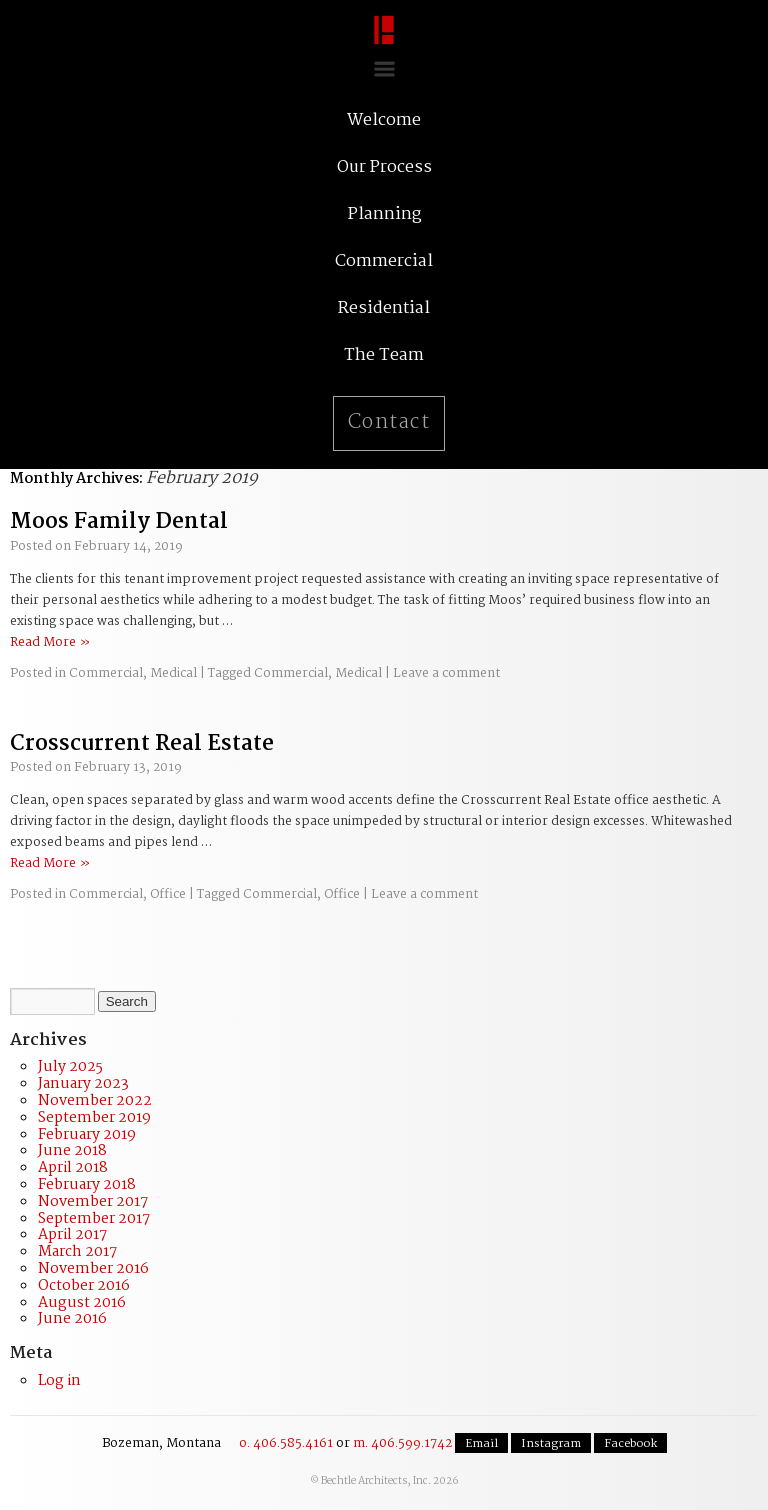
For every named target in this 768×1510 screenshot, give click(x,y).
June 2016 (72, 1319)
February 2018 (87, 1185)
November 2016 (93, 1269)
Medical (173, 673)
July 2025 (70, 1067)
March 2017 (77, 1252)
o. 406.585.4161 (286, 1443)
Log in (59, 1381)
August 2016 (82, 1303)
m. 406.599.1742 (402, 1443)
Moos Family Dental (119, 522)
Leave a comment (446, 673)
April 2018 (73, 1168)
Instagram (551, 1444)
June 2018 (72, 1151)
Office (168, 894)
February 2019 (87, 1135)
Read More (50, 642)
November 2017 (93, 1202)
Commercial (106, 673)
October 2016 (84, 1286)
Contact (389, 423)
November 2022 (95, 1101)
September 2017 (94, 1219)
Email (481, 1444)
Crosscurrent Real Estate (142, 744)
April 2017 (72, 1235)
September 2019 (94, 1118)
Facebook (630, 1444)
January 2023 (83, 1084)
